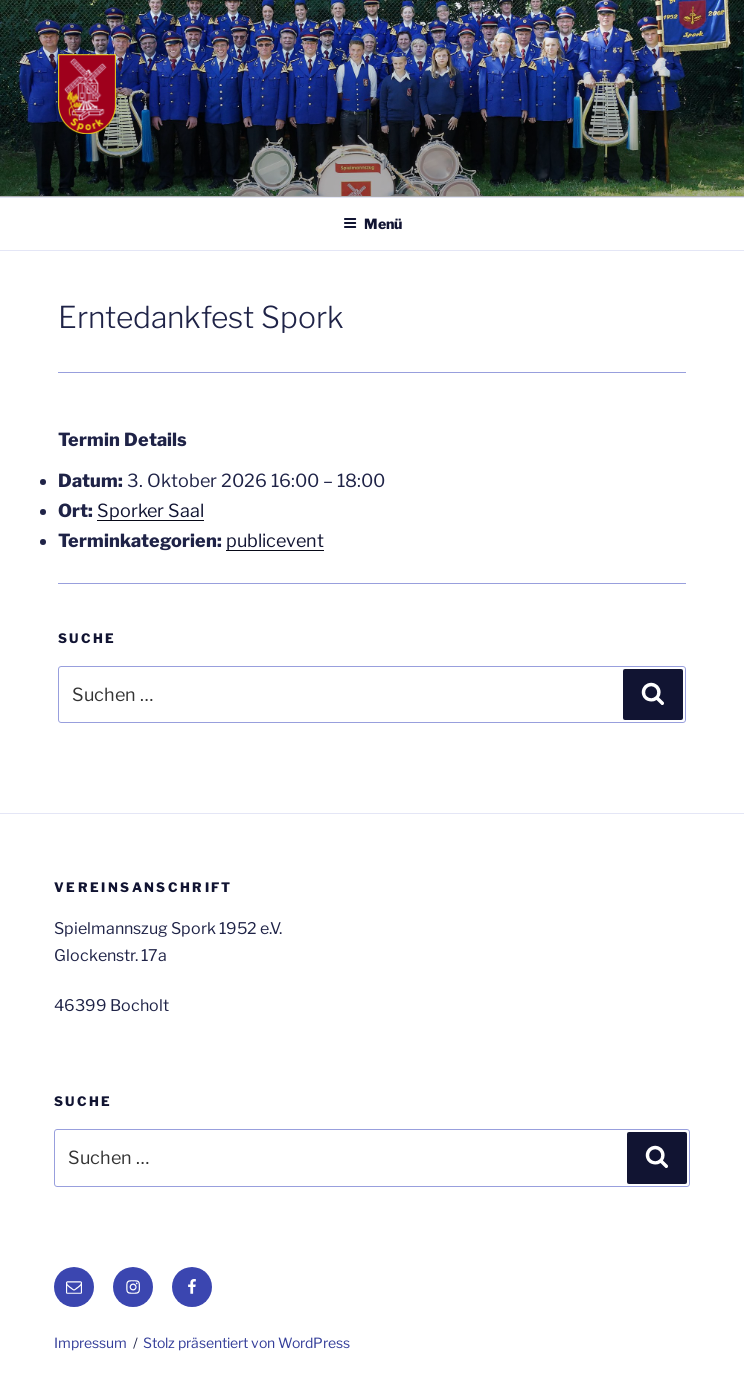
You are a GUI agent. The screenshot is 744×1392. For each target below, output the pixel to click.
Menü (372, 223)
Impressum (90, 1342)
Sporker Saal (150, 510)
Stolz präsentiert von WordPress (246, 1342)
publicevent (275, 540)
